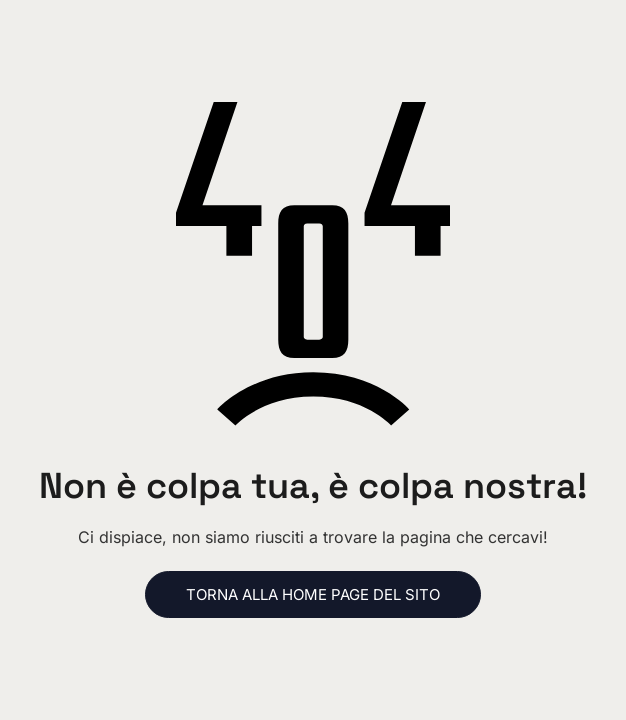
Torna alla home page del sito (313, 594)
